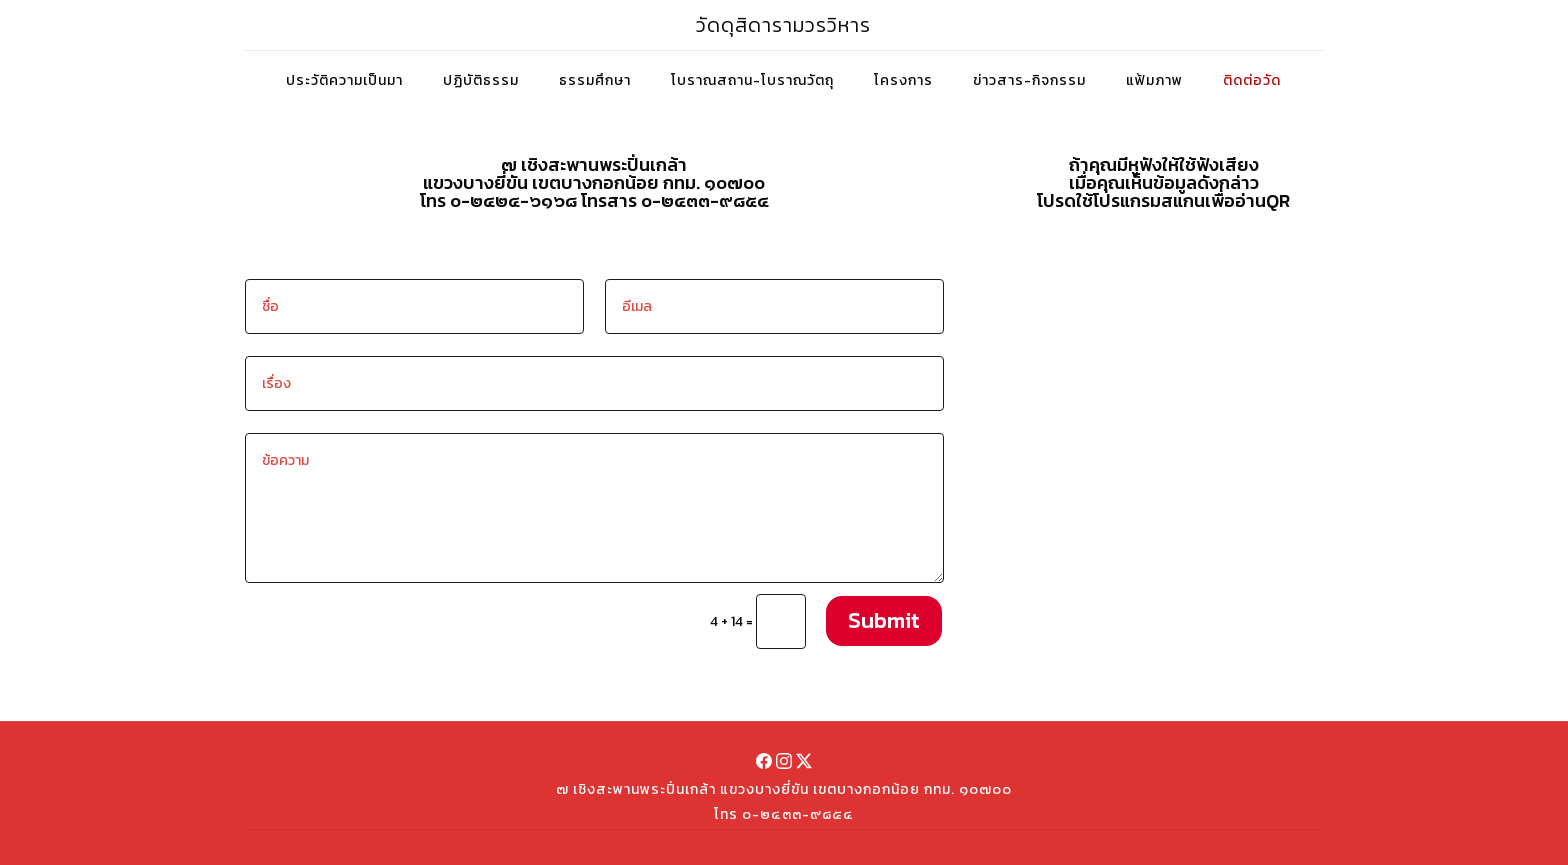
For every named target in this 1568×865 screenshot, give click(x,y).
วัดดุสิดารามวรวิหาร (783, 25)
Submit (884, 620)
